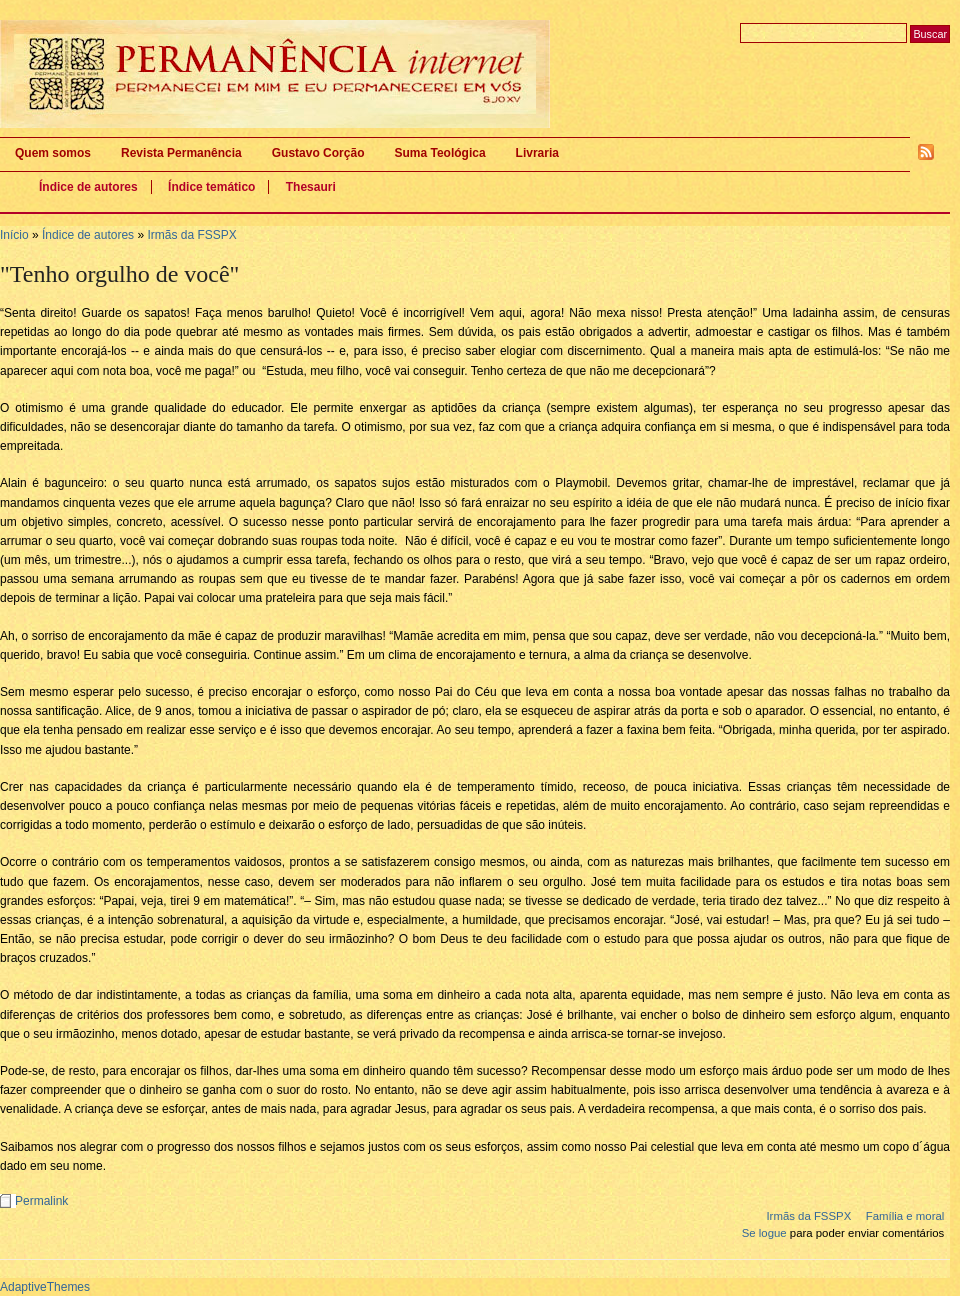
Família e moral (905, 1216)
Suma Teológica (439, 153)
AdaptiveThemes (45, 1287)
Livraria (537, 153)
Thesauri (311, 187)
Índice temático (211, 187)
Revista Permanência (181, 153)
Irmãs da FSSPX (191, 235)
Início (14, 235)
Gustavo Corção (318, 153)
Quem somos (53, 153)
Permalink (41, 1201)
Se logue (764, 1233)
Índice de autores (88, 187)
